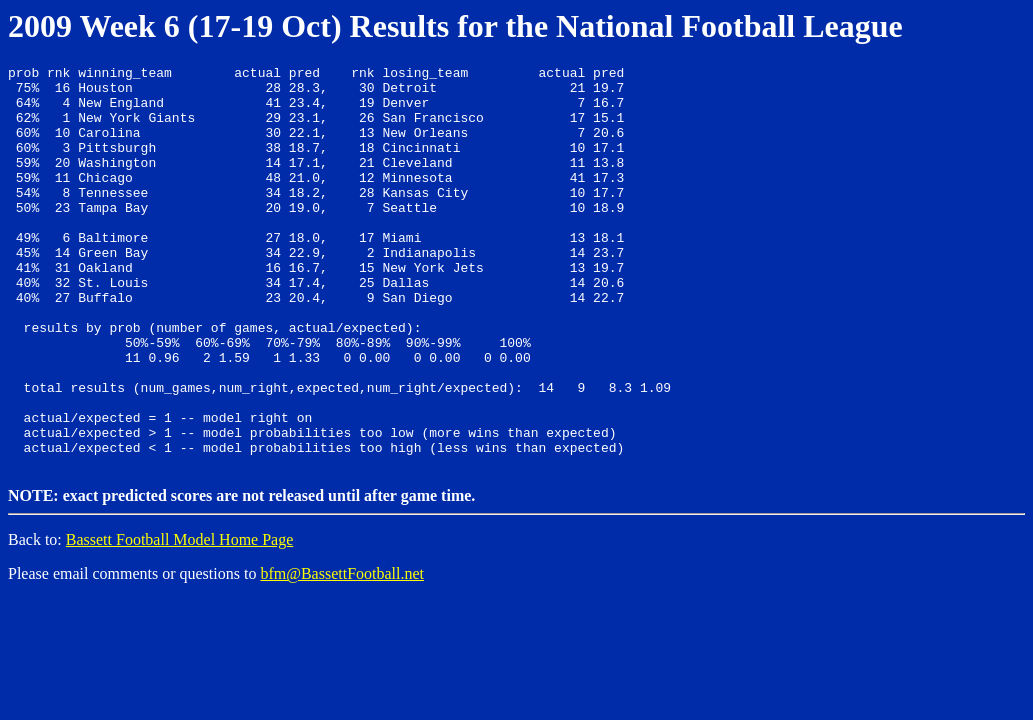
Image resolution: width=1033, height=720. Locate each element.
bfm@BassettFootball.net (342, 651)
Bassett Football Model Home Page (180, 617)
